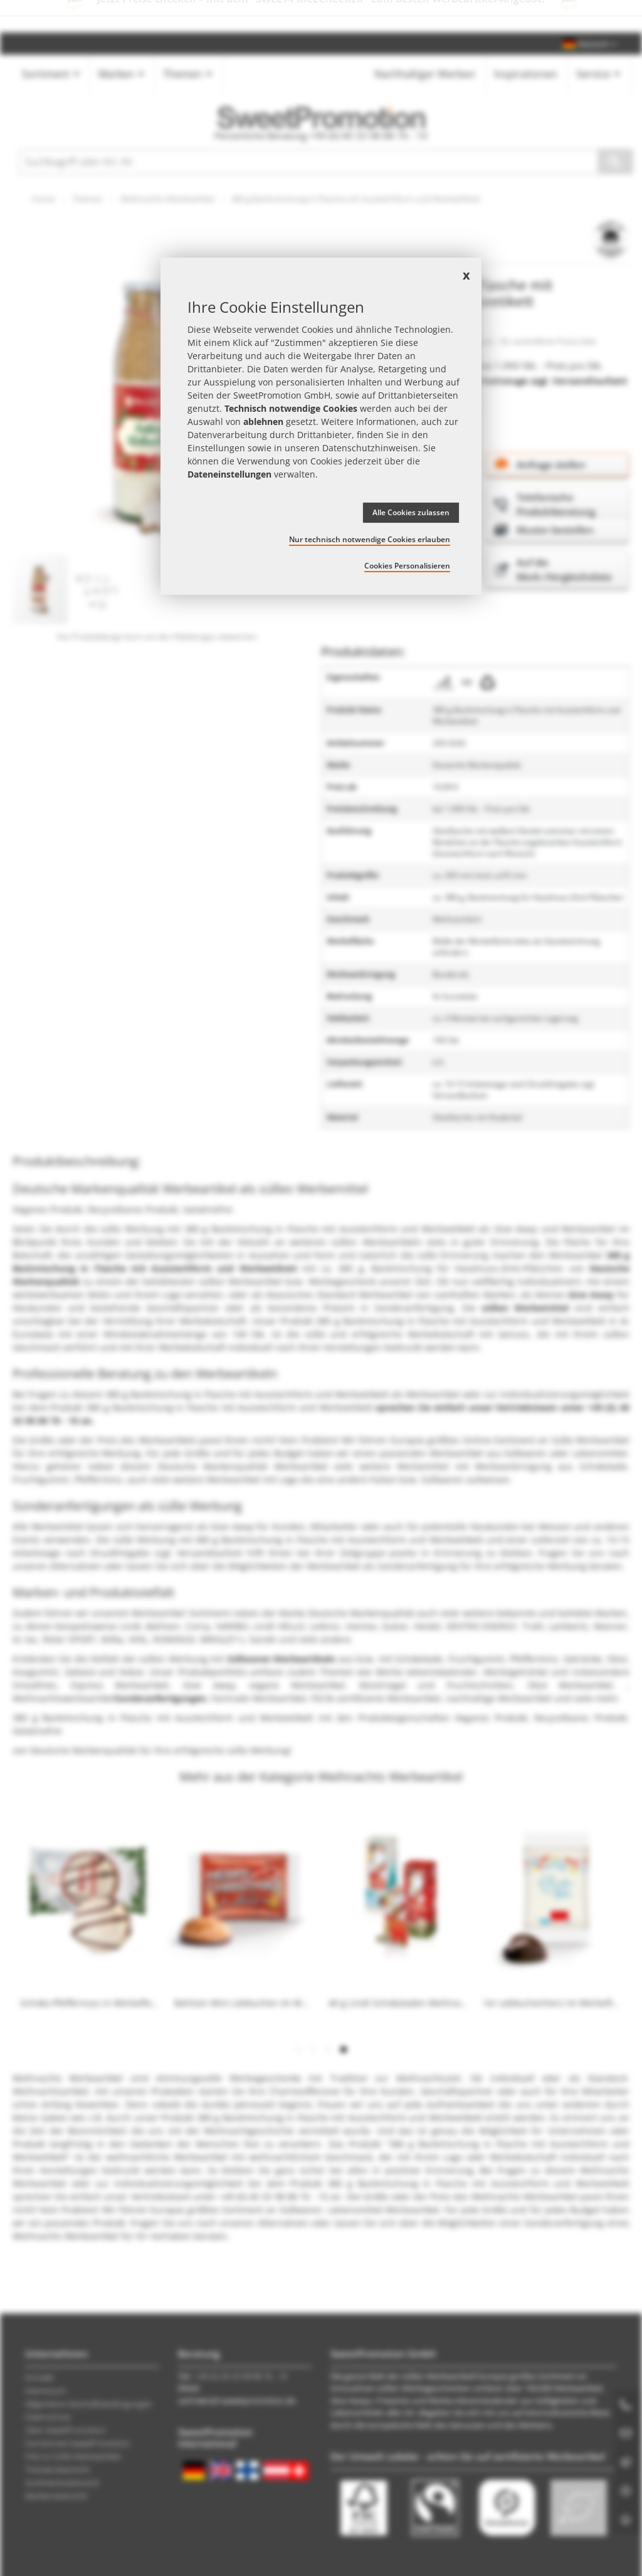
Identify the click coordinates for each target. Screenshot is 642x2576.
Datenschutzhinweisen (370, 448)
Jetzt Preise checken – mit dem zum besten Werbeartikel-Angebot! (321, 16)
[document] (321, 426)
